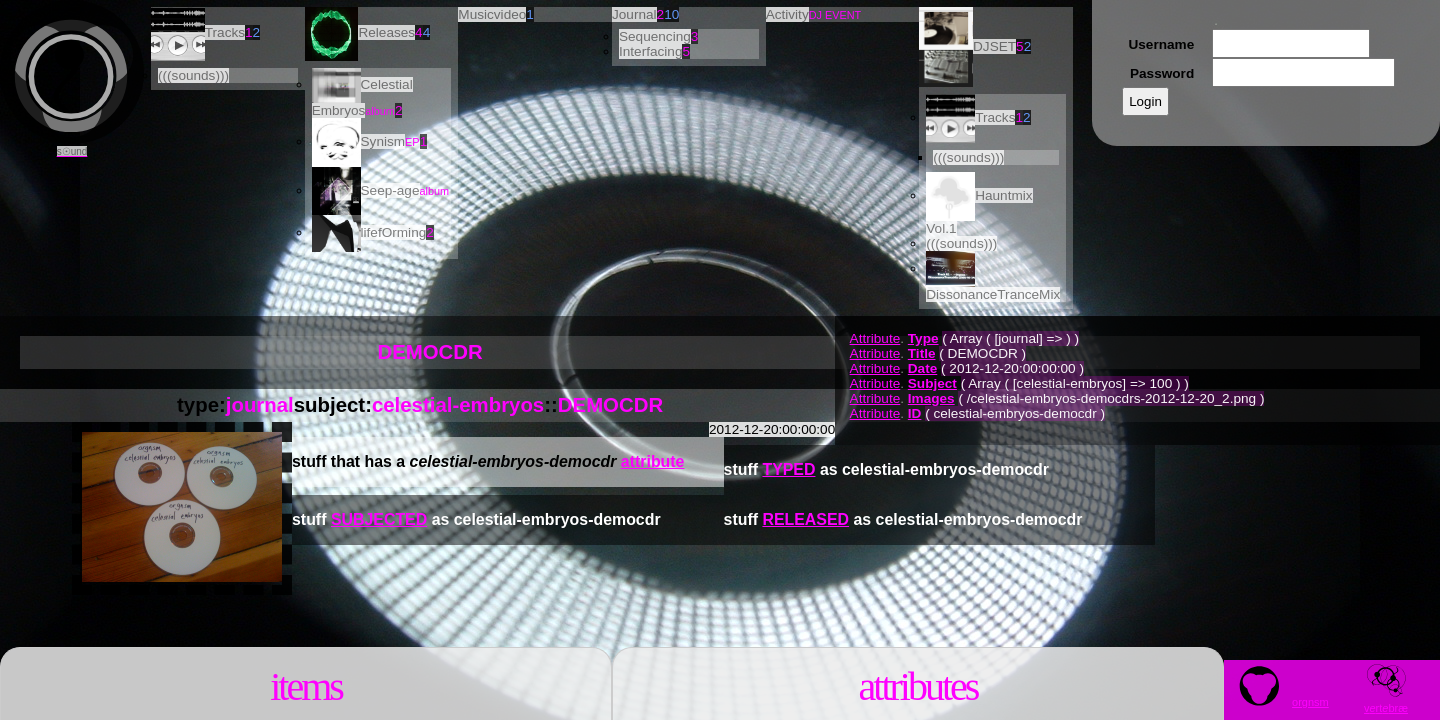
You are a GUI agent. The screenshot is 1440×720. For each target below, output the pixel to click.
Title (922, 353)
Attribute (875, 338)
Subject (932, 383)
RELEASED (805, 519)
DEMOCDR (610, 405)
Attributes (918, 686)
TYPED (788, 469)
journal (260, 405)
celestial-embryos (458, 405)
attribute (653, 461)
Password (1162, 73)
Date (922, 368)
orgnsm (1277, 702)
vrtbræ (1386, 702)
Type (923, 338)
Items (306, 686)
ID (915, 413)
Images (931, 398)
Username (1161, 44)
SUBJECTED (379, 519)
